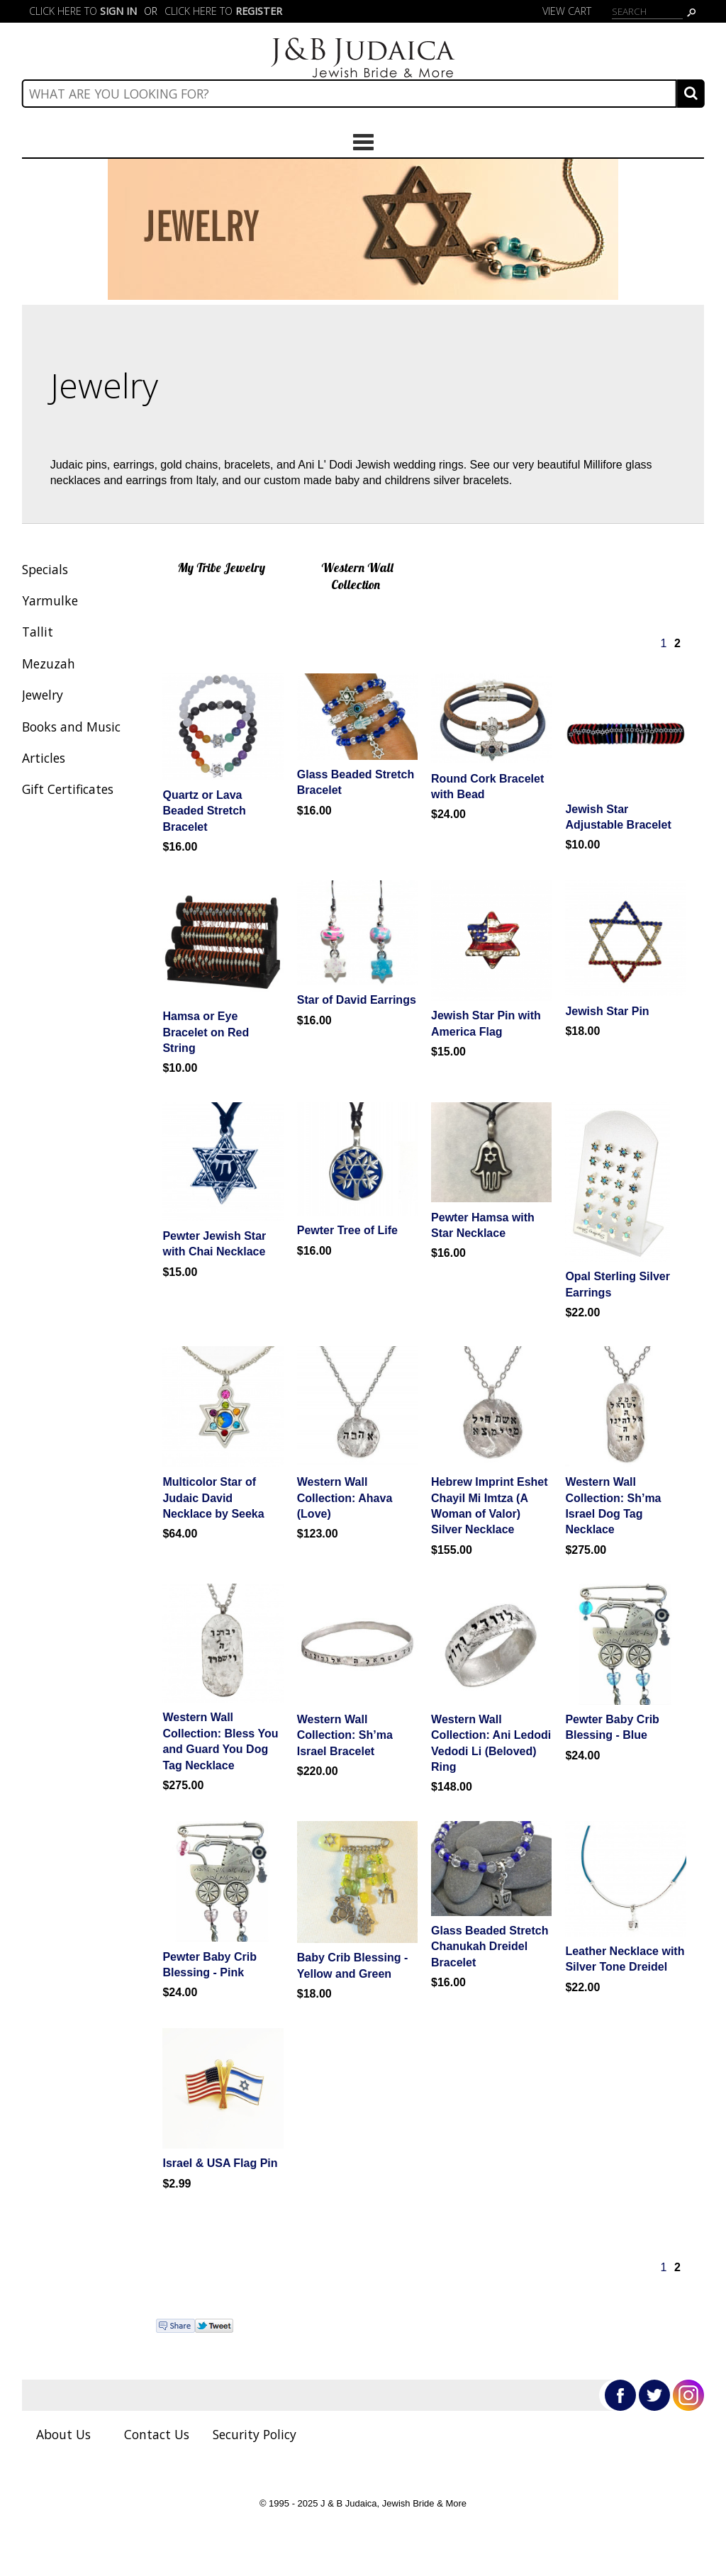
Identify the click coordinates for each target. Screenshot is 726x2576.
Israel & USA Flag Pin (219, 2163)
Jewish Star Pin (607, 1011)
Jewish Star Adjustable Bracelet (618, 817)
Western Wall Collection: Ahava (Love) (345, 1498)
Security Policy (254, 2434)
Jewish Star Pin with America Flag (486, 1023)
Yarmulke (50, 600)
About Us (63, 2434)
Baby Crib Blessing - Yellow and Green (352, 1965)
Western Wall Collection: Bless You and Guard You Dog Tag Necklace (220, 1741)
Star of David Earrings (356, 1000)
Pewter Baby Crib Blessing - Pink (209, 1964)
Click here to (83, 11)
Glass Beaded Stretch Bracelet (355, 782)
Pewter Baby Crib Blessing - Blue (612, 1727)
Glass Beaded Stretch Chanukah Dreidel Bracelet (489, 1947)
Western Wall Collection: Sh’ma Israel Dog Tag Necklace (613, 1505)
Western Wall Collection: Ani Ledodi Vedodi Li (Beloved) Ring (491, 1743)
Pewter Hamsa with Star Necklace (483, 1225)
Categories (363, 141)
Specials (45, 569)
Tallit (37, 631)
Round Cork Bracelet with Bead (487, 786)
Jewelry (42, 694)
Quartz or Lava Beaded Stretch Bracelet (203, 811)
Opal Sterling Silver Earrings (617, 1284)
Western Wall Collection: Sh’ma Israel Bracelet (345, 1735)
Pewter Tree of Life (347, 1230)
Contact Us (156, 2434)
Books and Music (71, 726)
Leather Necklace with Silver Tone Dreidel (624, 1959)
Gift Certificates (67, 788)
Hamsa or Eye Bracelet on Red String (205, 1032)
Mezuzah (48, 663)
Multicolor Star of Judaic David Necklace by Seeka (213, 1498)
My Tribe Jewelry (221, 567)
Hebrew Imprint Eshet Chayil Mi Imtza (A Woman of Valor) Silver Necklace (489, 1505)
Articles (43, 757)
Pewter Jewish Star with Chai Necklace (214, 1244)
